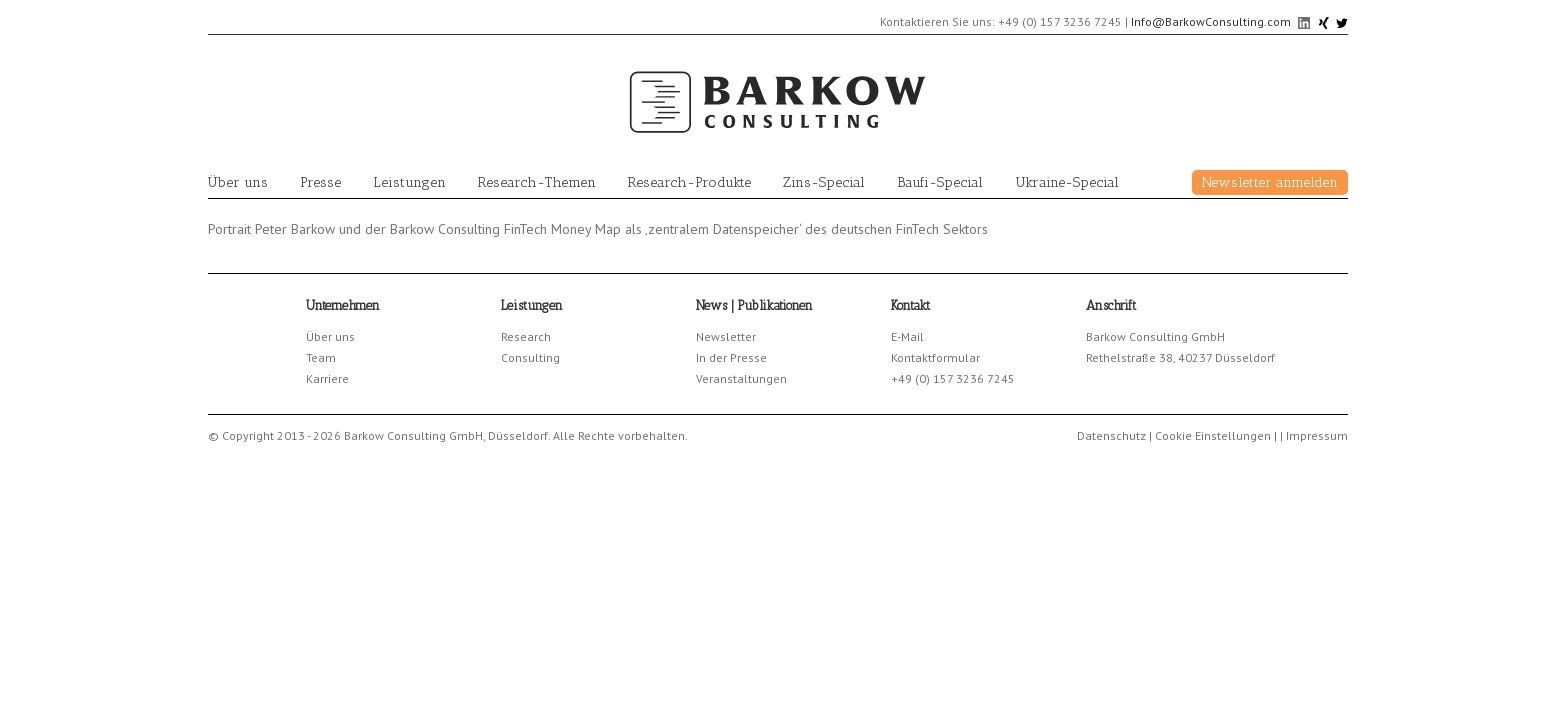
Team (321, 357)
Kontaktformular (935, 357)
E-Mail (907, 336)
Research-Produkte (689, 182)
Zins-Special (824, 182)
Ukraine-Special (1067, 182)
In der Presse (731, 357)
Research (526, 336)
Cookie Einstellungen (1213, 435)
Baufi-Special (940, 182)
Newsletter (726, 336)
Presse (320, 182)
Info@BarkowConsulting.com (1211, 21)
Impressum (1317, 435)
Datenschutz (1111, 435)
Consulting (530, 357)
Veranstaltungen (741, 378)
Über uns (238, 182)
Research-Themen (537, 182)
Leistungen (409, 182)
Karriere (327, 378)
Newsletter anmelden (1270, 182)
